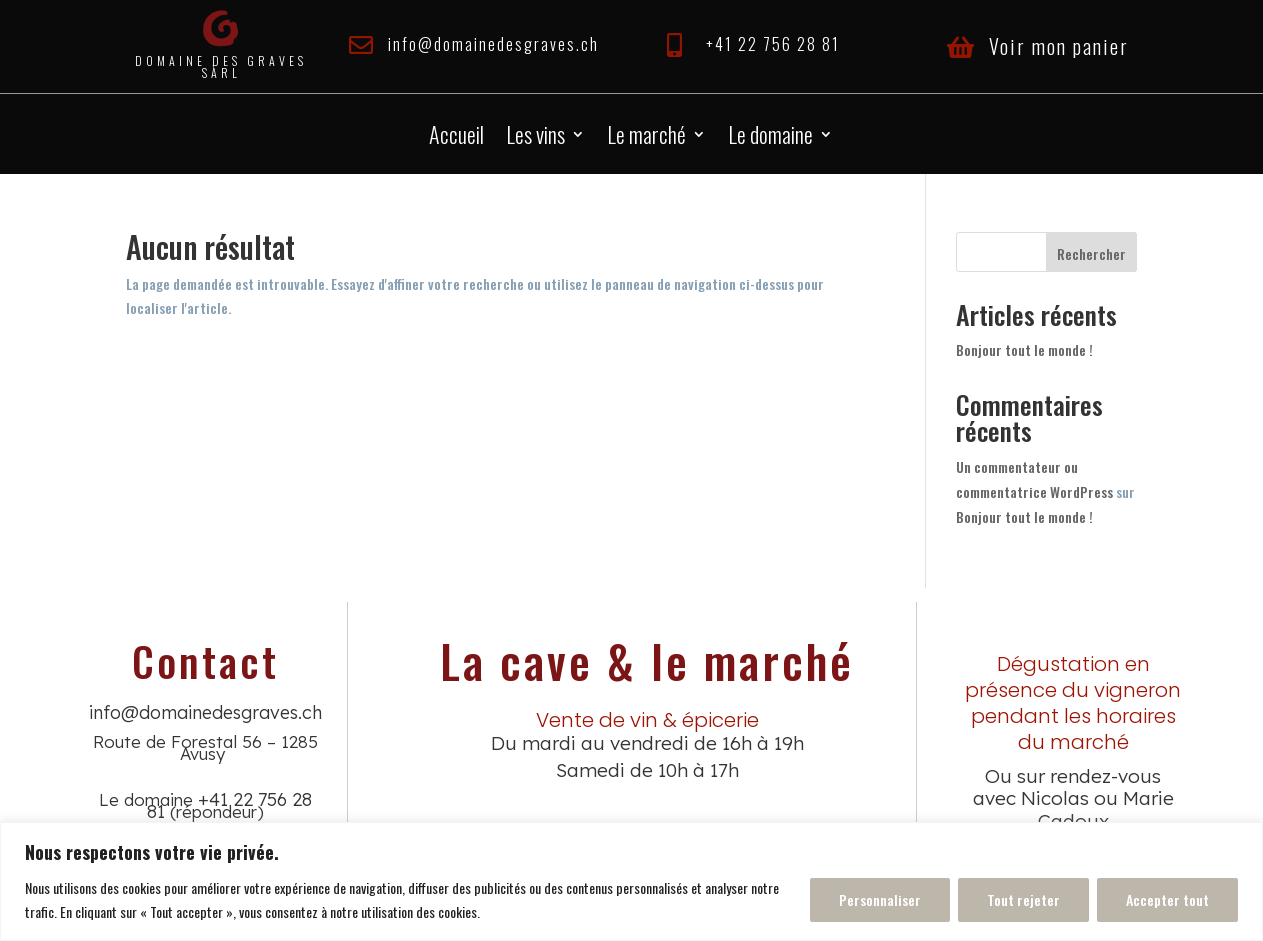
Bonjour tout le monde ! (1024, 349)
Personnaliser (880, 899)
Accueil (456, 138)
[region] (631, 881)
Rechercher (1091, 253)
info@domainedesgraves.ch (493, 44)
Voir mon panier (1059, 46)
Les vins (535, 138)
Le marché (646, 138)
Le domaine (770, 138)
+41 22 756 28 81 (773, 44)
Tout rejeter (1023, 899)
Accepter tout (1167, 899)
